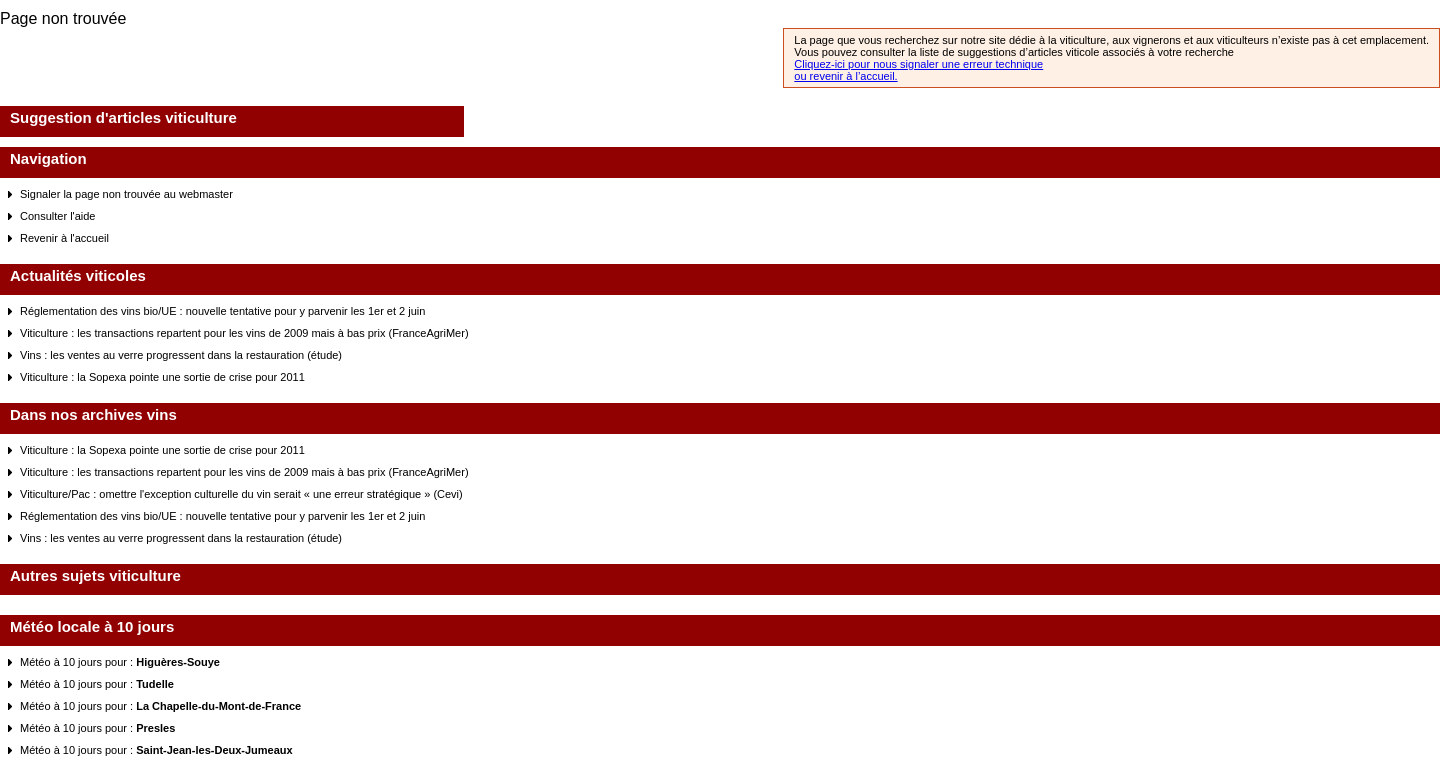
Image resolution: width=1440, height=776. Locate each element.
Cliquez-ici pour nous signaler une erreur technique (918, 64)
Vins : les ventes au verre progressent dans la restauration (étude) (181, 355)
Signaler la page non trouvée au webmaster (126, 194)
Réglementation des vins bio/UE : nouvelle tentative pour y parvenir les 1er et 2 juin (222, 311)
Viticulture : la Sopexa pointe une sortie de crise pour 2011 (162, 377)
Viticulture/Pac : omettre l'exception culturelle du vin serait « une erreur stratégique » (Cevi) (241, 494)
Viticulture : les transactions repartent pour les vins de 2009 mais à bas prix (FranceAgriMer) (244, 333)
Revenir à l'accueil (64, 238)
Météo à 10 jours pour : (120, 662)
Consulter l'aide (57, 216)
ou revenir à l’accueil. (845, 76)
